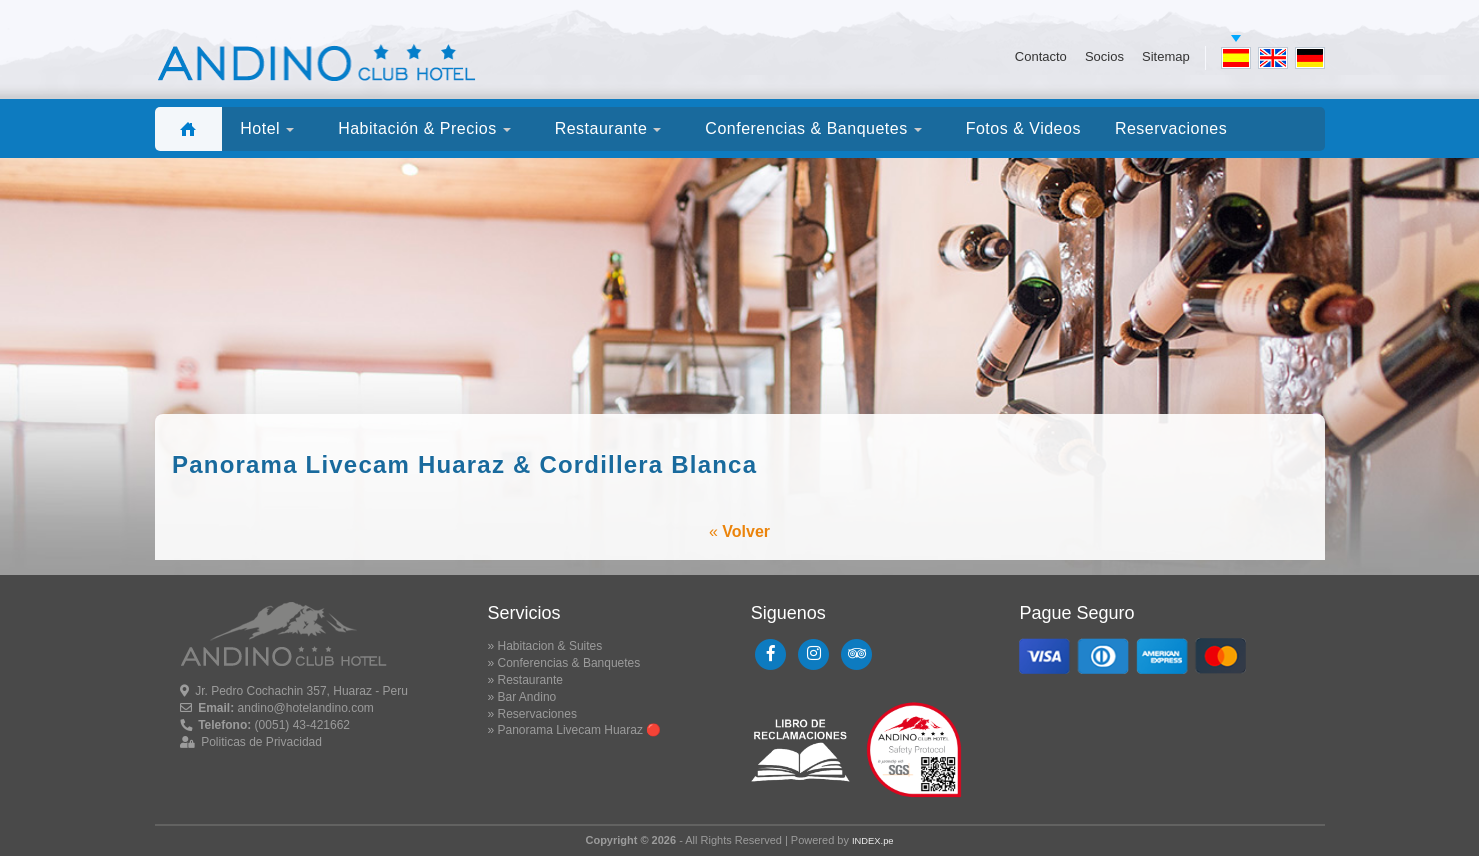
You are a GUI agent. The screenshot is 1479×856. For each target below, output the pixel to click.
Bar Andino (527, 697)
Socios (1104, 56)
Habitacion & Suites (550, 646)
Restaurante (530, 680)
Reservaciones (537, 714)
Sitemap (1166, 56)
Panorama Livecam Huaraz (570, 730)
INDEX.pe (873, 841)
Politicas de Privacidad (261, 742)
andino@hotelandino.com (306, 708)
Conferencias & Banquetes (569, 663)
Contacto (1041, 56)
